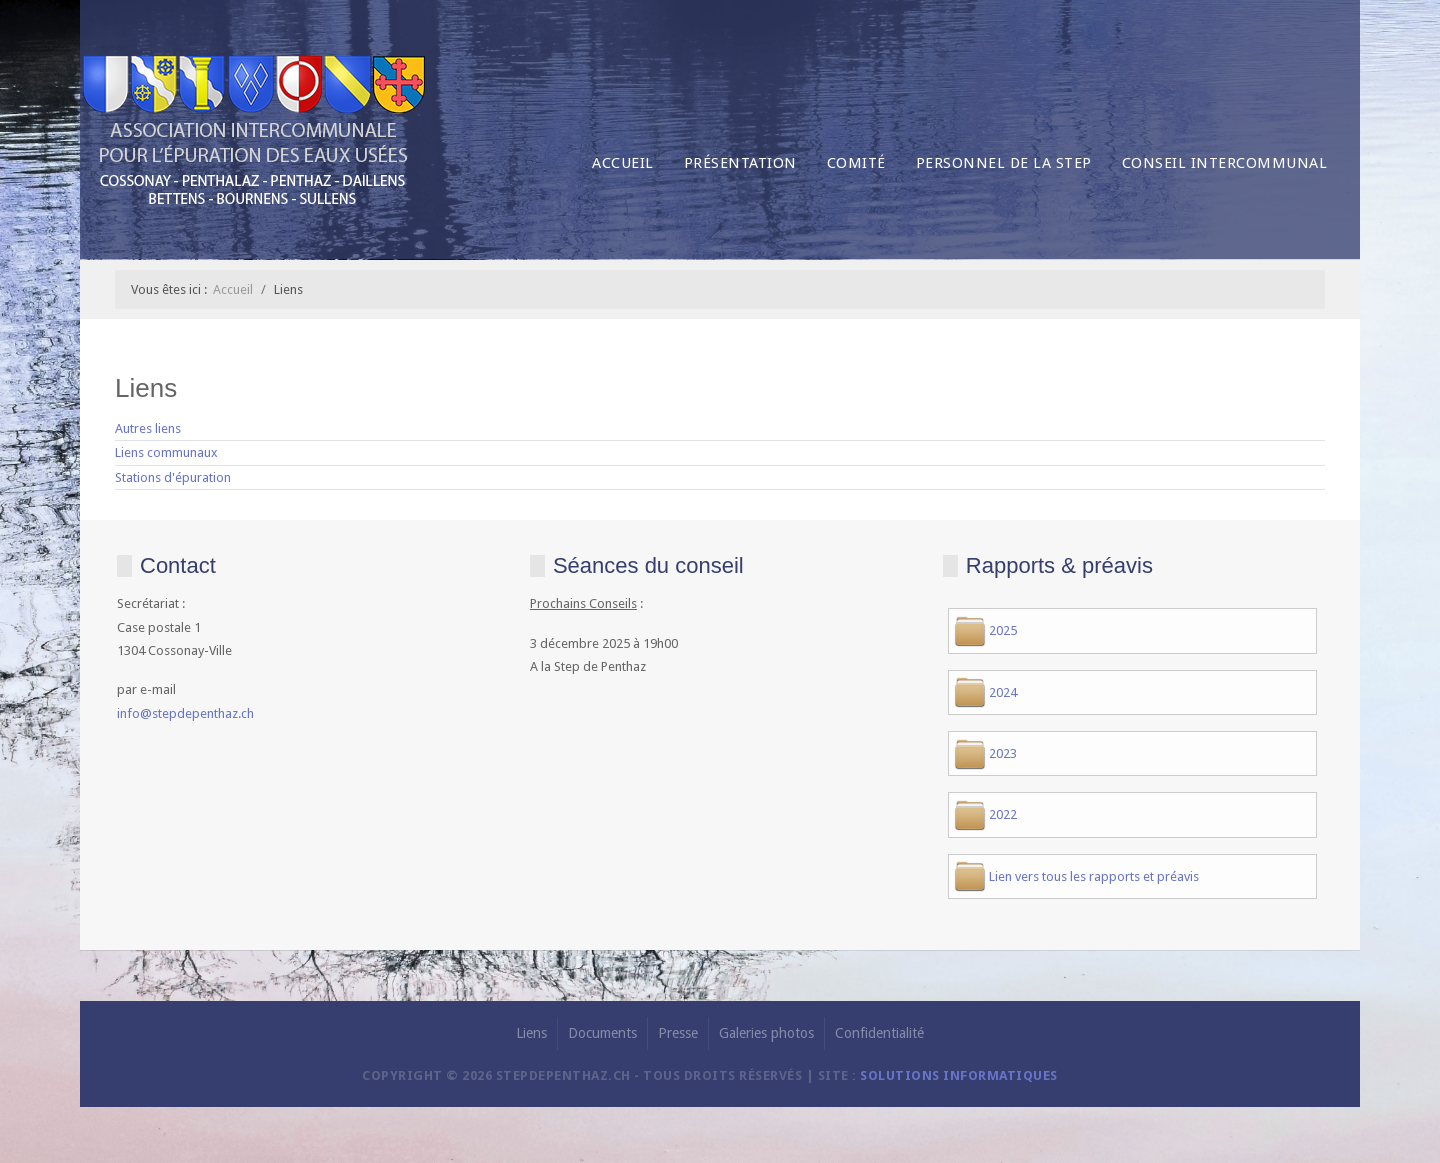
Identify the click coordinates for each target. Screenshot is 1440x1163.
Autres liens (148, 428)
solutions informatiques (959, 1075)
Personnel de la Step (1004, 163)
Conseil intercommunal (1225, 163)
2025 (1003, 630)
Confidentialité (879, 1033)
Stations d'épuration (173, 477)
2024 (1003, 692)
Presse (678, 1033)
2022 (1003, 814)
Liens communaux (166, 452)
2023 (1003, 753)
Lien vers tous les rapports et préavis (1094, 876)
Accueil (623, 163)
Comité (856, 163)
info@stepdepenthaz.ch (185, 713)
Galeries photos (766, 1033)
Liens (531, 1033)
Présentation (740, 163)
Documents (602, 1033)
